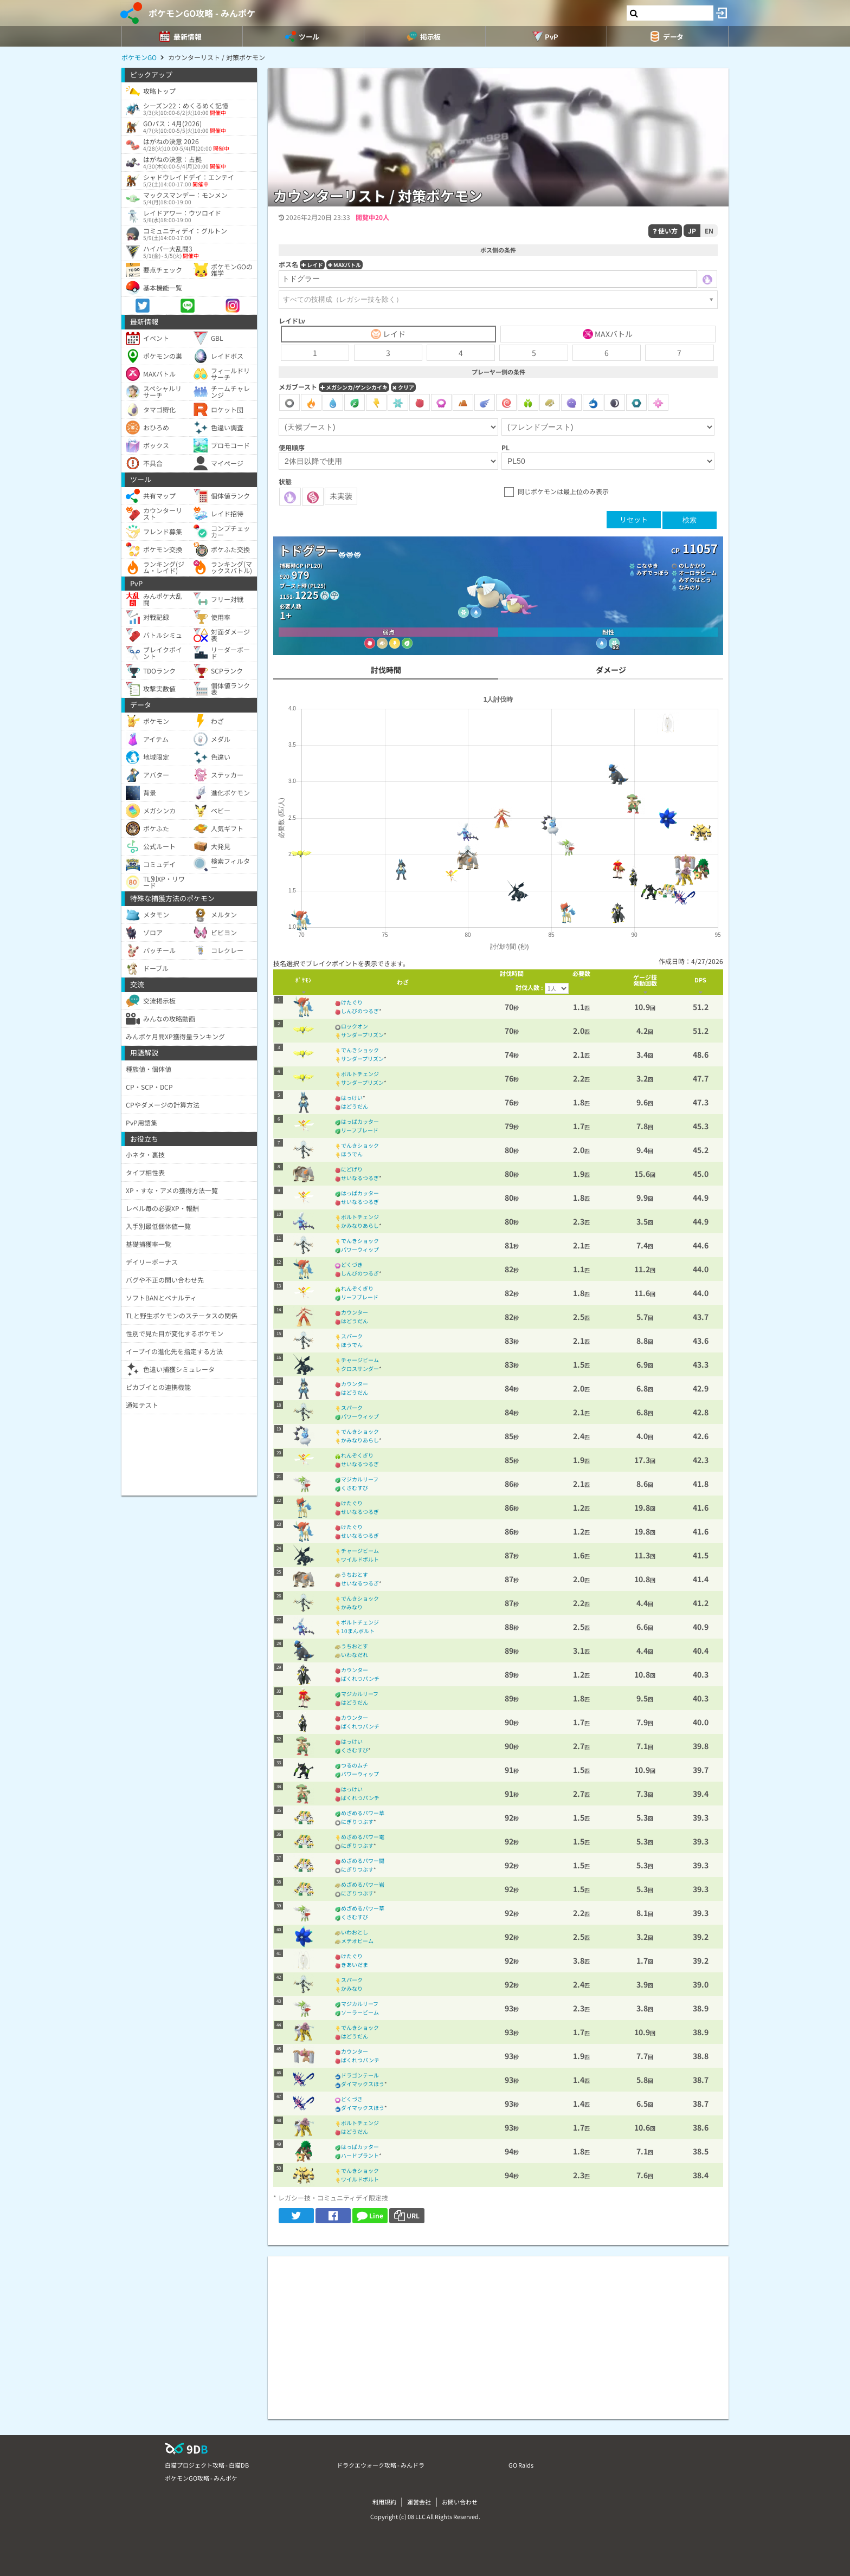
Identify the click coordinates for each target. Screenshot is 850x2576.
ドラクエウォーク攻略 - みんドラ (380, 2465)
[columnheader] (303, 982)
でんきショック (360, 1050)
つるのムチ (354, 1765)
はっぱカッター (360, 1121)
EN (709, 230)
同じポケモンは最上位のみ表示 (563, 491)
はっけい (352, 1097)
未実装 (341, 495)
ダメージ (611, 669)
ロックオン (354, 1026)
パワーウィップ (360, 1249)
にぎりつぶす (357, 1821)
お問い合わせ (460, 2501)
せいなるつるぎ (360, 1178)
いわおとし (354, 1932)
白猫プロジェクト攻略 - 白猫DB (207, 2465)
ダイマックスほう (362, 2084)
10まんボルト (358, 1631)
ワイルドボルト (360, 1559)
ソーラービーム (360, 2012)
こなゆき (647, 565)
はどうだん (354, 1106)
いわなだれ (354, 1655)
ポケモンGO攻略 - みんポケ (202, 13)
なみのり (689, 587)
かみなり (352, 1607)
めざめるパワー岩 (362, 1884)
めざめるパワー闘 (362, 1860)
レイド (312, 265)
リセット (634, 519)
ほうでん (352, 1154)
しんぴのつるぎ (360, 1011)
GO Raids (520, 2465)
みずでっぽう (652, 572)
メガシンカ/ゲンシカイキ (354, 387)
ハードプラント (360, 2155)
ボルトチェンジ (360, 1074)
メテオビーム (357, 1941)
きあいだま (354, 1964)
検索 (689, 520)
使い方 (665, 230)
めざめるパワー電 (362, 1837)
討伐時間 (386, 669)
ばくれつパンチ (360, 1678)
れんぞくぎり (357, 1288)
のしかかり (692, 565)
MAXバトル (344, 265)
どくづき (352, 1264)
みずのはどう (695, 579)
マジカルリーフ (359, 1479)
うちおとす (354, 1574)
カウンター (354, 1312)
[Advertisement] (498, 2332)
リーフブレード (359, 1130)
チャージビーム (360, 1360)
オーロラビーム (698, 572)
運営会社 (419, 2501)
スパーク (352, 1336)
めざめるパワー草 (362, 1813)
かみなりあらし (360, 1225)
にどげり (352, 1169)
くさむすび (354, 1488)
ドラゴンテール (360, 2075)
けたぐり (352, 1002)
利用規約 (384, 2501)
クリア (403, 387)
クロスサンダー (360, 1368)
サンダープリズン (362, 1035)
